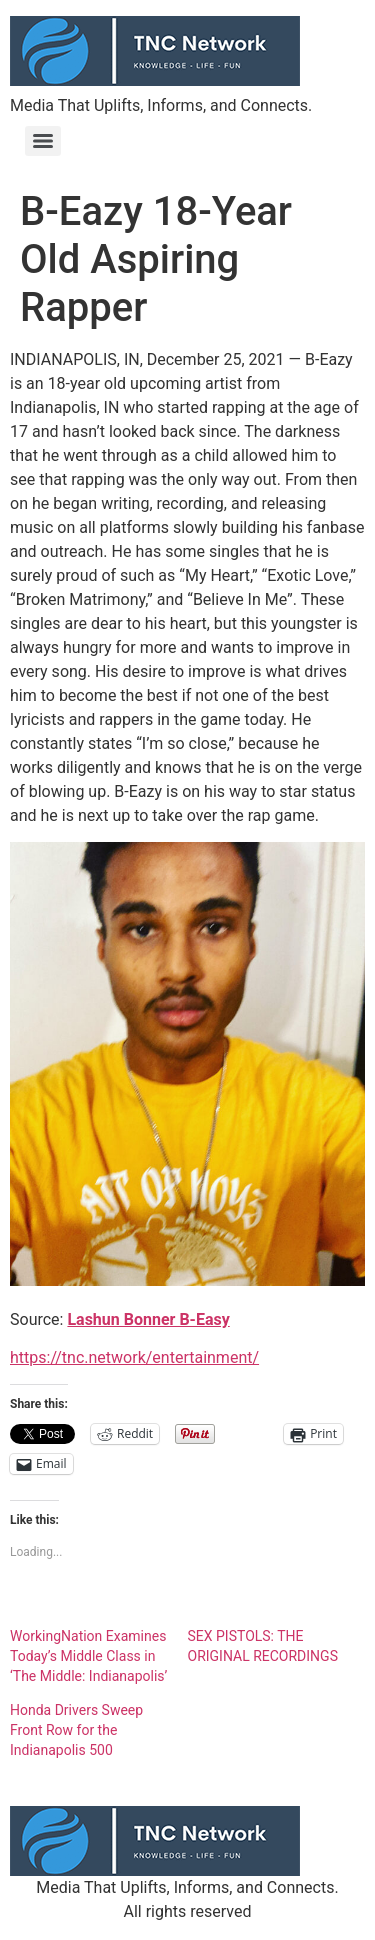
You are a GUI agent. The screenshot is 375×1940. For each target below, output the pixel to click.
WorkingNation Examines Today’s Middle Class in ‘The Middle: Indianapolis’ (88, 1656)
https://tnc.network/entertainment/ (134, 1357)
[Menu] (43, 141)
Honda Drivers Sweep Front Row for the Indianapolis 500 (76, 1730)
